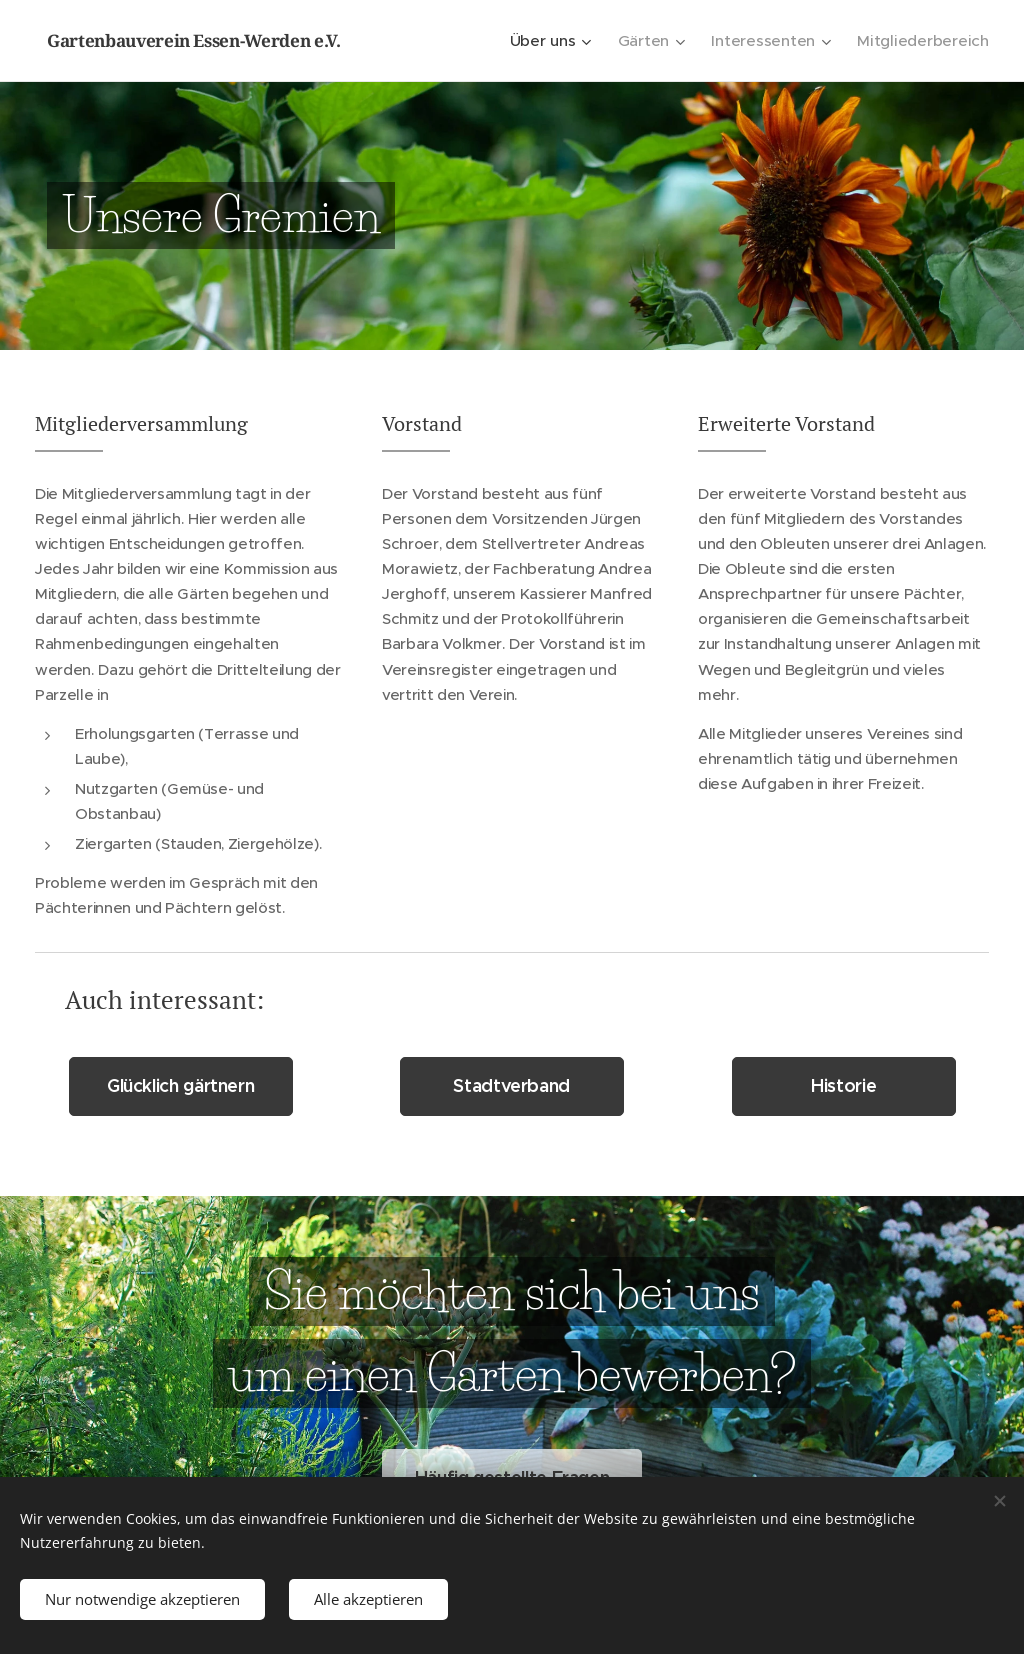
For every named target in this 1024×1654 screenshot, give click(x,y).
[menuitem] (562, 41)
